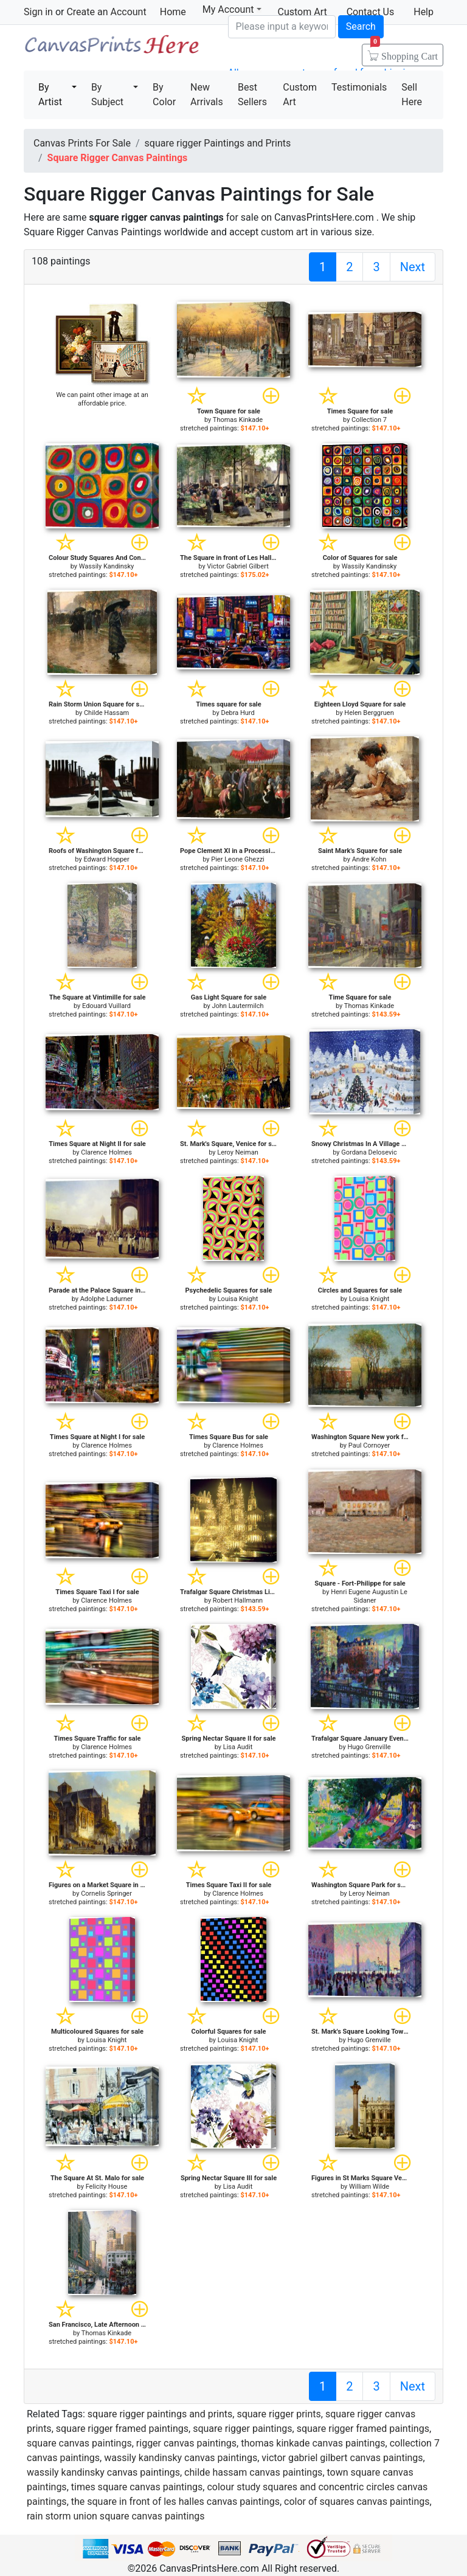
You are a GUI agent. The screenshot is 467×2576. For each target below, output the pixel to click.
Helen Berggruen (368, 713)
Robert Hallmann (238, 1600)
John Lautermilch (237, 1006)
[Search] (282, 26)
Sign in (38, 12)
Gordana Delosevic (369, 1152)
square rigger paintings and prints (160, 2414)
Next (412, 267)
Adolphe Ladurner (106, 1299)
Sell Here (411, 94)
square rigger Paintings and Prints (218, 143)
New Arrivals (206, 94)
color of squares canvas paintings (357, 2501)
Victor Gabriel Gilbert (237, 566)
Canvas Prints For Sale (111, 49)
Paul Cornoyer (369, 1445)
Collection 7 (369, 420)
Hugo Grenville (368, 1747)
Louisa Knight (238, 1299)
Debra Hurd (237, 713)
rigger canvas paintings (186, 2443)
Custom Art (300, 94)
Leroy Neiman (237, 1152)
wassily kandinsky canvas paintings (180, 2458)
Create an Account (106, 12)
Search (361, 26)
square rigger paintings (242, 2428)
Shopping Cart (404, 52)
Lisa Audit (238, 1747)
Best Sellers (252, 94)
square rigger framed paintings (122, 2428)
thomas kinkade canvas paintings (313, 2443)
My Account (231, 9)
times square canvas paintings (137, 2487)
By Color (164, 94)
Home (173, 12)
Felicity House (107, 2187)
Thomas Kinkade (238, 420)
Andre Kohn (369, 859)
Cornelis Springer (106, 1893)
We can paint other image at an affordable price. (102, 399)
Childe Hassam (106, 713)
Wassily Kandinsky (106, 566)
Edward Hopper (106, 859)
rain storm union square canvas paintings (116, 2516)
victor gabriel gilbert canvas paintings (342, 2458)
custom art (284, 232)
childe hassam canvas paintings (253, 2472)
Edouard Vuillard (106, 1006)
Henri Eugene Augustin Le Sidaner (369, 1596)
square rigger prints (278, 2414)
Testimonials (359, 87)
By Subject (107, 94)
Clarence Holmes (106, 1152)
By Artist (50, 94)
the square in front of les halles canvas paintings (175, 2501)
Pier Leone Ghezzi (238, 859)
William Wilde (369, 2187)
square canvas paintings (79, 2443)
